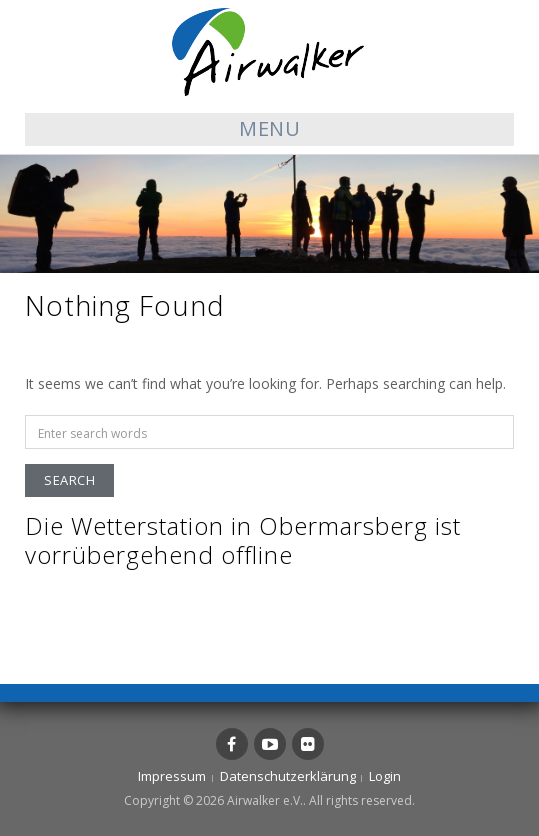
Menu (269, 128)
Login (385, 776)
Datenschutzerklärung (288, 776)
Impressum (172, 776)
